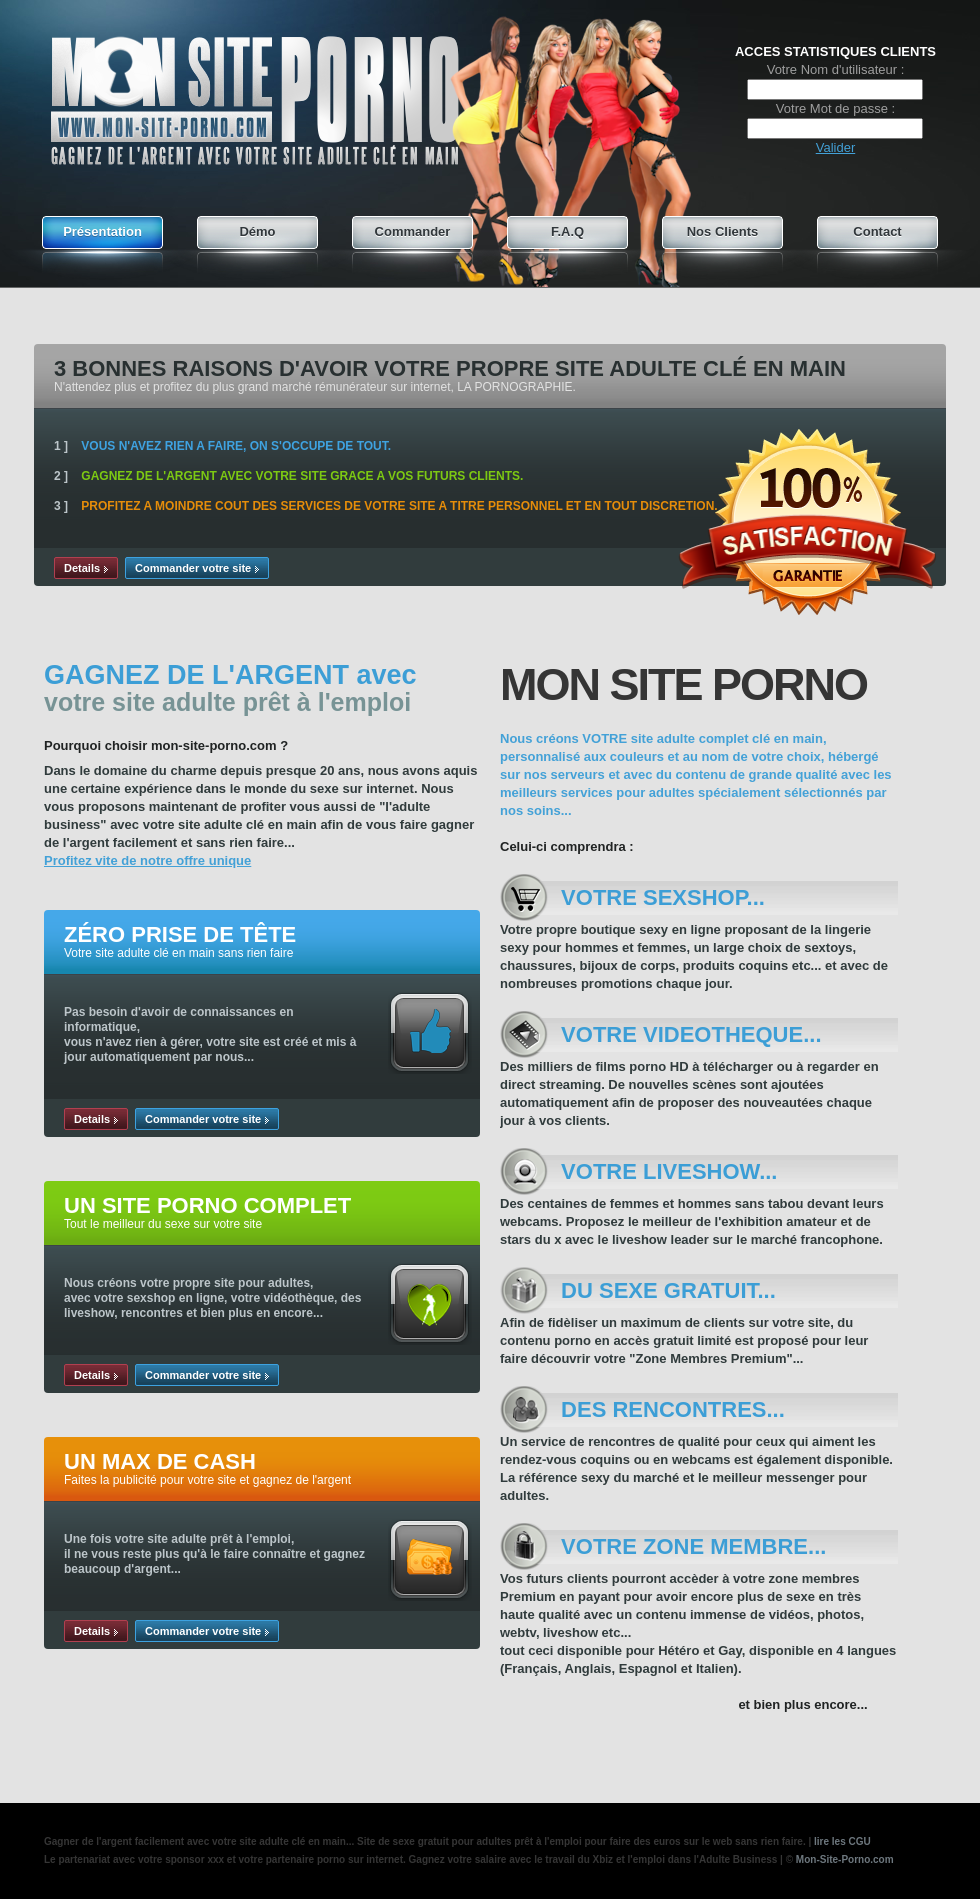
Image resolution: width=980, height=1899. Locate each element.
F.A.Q (567, 231)
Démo (257, 231)
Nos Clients (723, 231)
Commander (413, 231)
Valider (836, 147)
